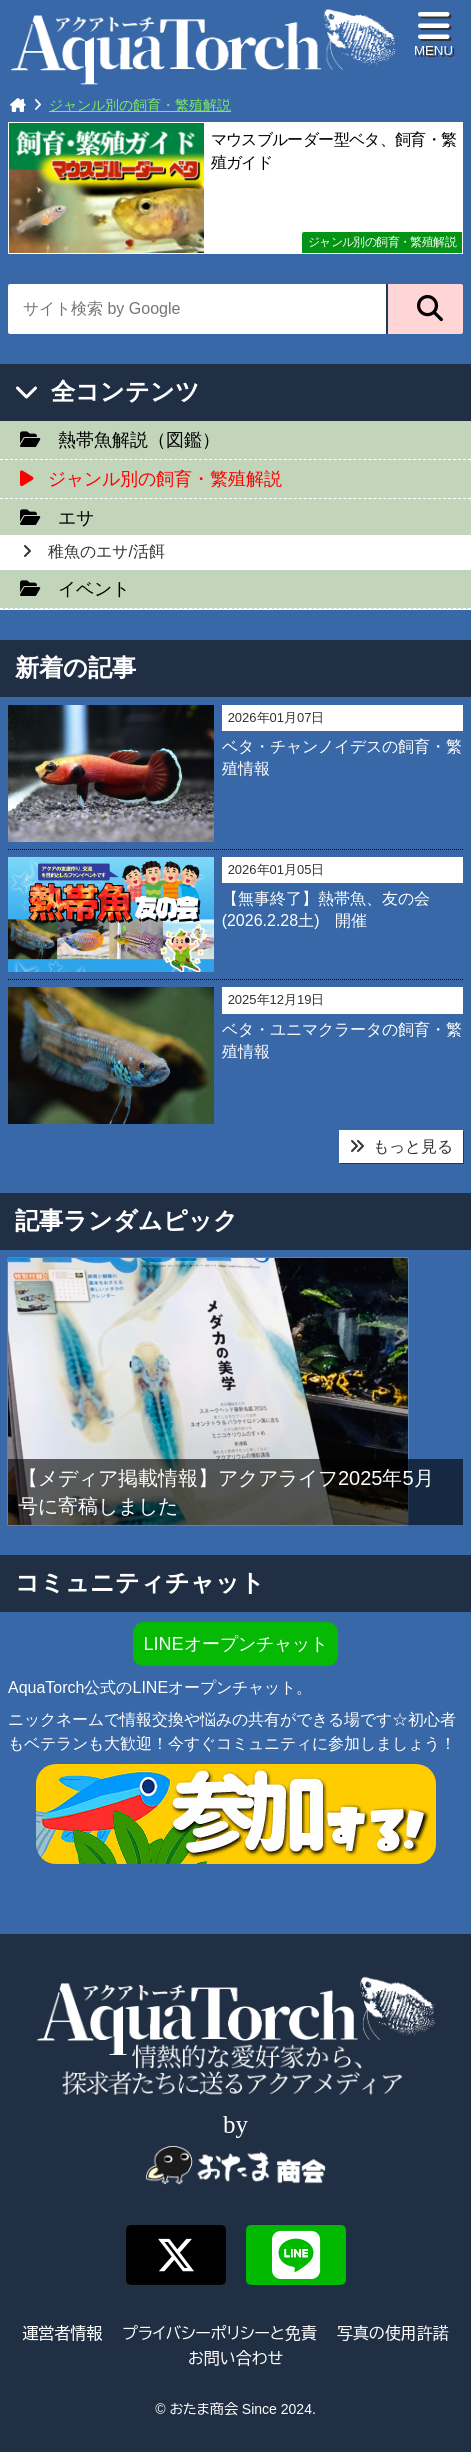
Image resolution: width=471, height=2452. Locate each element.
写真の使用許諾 (393, 2333)
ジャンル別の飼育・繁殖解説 (382, 242)
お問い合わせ (235, 2358)
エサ (76, 518)
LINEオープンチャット (235, 1644)
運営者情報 (62, 2333)
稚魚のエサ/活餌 (106, 551)
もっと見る (401, 1146)
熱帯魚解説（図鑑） (139, 440)
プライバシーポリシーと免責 (219, 2333)
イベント (94, 589)
